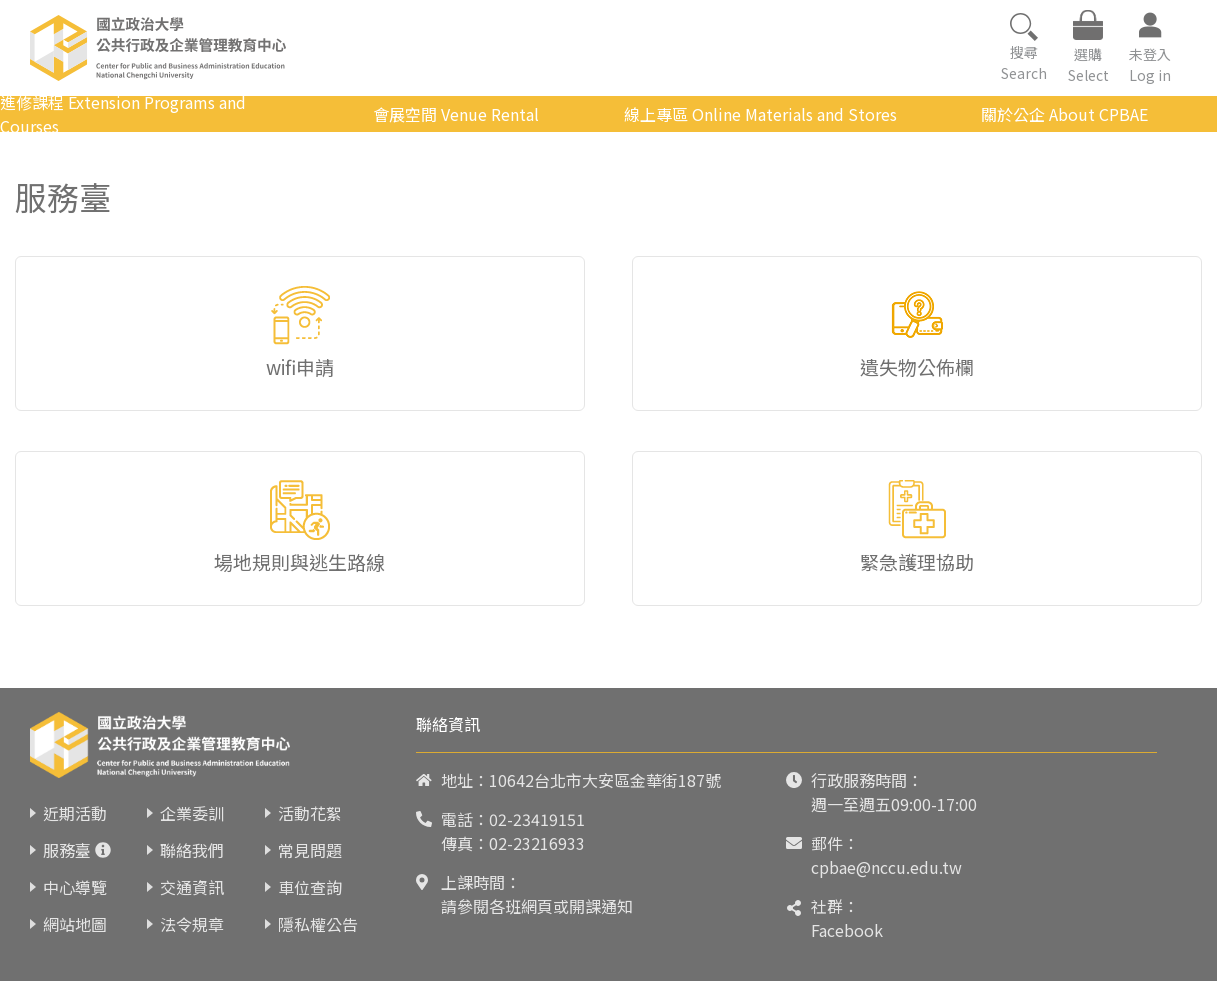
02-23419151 (537, 819)
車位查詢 (310, 887)
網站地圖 (75, 924)
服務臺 (67, 850)
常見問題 (310, 850)
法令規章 (192, 924)
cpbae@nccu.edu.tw (886, 867)
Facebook (847, 930)
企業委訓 (192, 813)
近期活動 (75, 813)
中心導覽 (75, 887)
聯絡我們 (192, 850)
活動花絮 (310, 813)
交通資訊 (192, 887)
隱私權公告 (318, 924)
